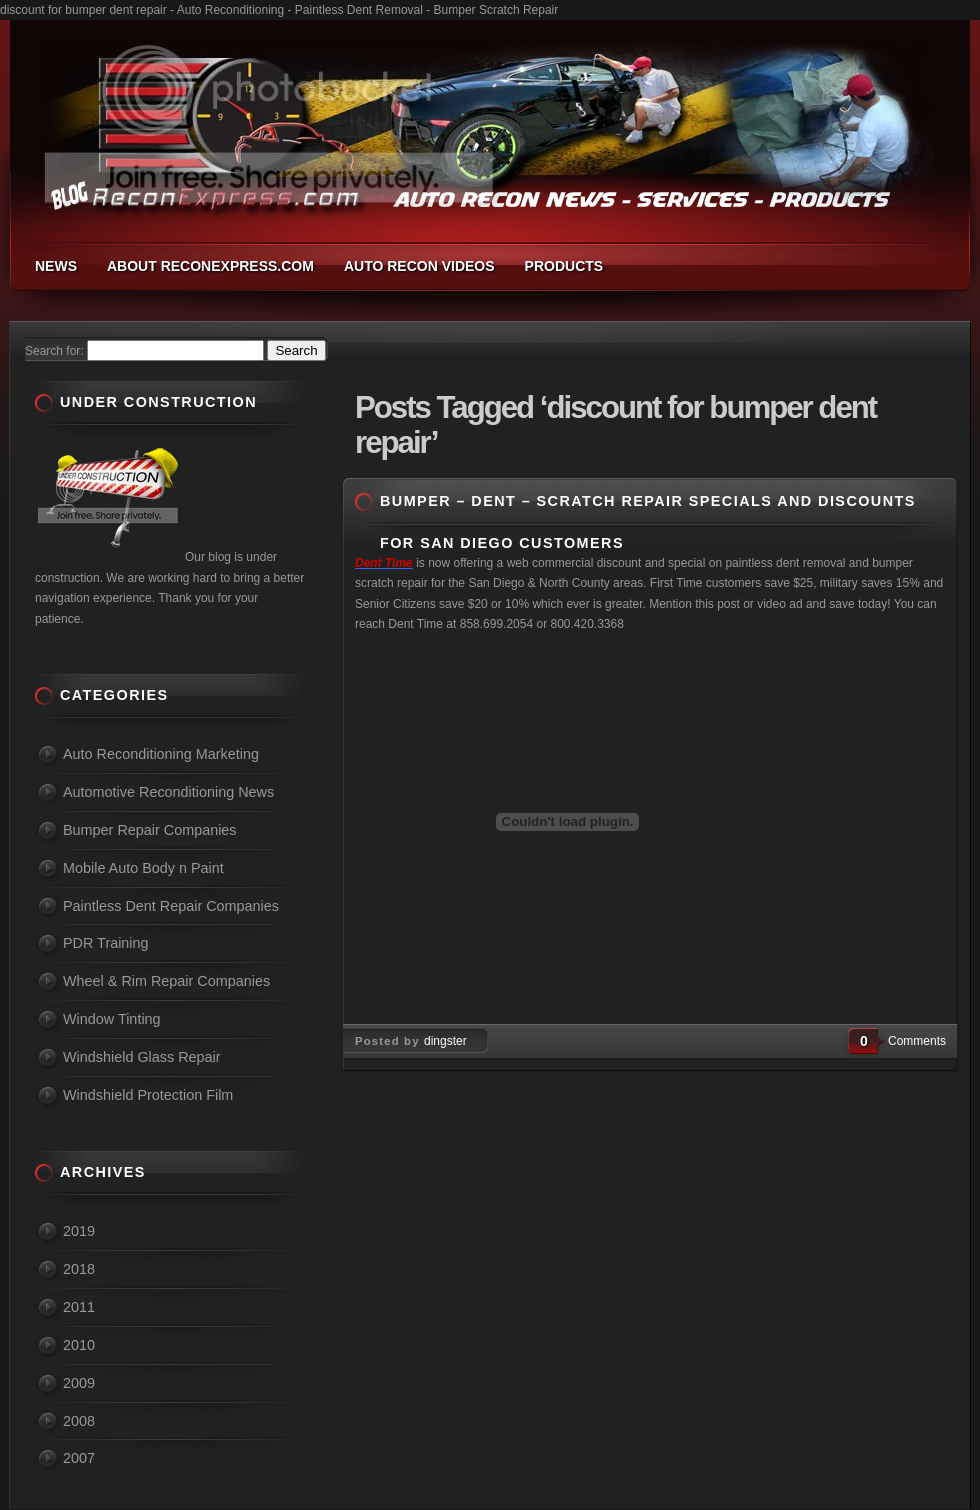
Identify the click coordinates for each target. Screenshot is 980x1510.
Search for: (54, 351)
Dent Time (384, 563)
